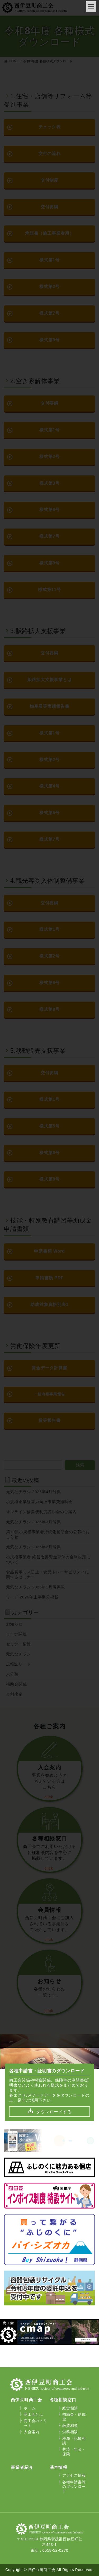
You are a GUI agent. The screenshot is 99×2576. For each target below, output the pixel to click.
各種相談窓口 (63, 2400)
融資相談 (70, 2425)
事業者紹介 (22, 2467)
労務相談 (70, 2432)
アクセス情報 (74, 2475)
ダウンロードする (54, 2112)
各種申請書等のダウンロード (74, 2486)
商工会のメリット (35, 2423)
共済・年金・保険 (74, 2451)
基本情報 (58, 2467)
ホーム (29, 2408)
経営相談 (70, 2408)
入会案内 (31, 2432)
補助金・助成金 (74, 2416)
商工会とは (33, 2414)
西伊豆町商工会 (26, 2400)
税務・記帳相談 (74, 2440)
